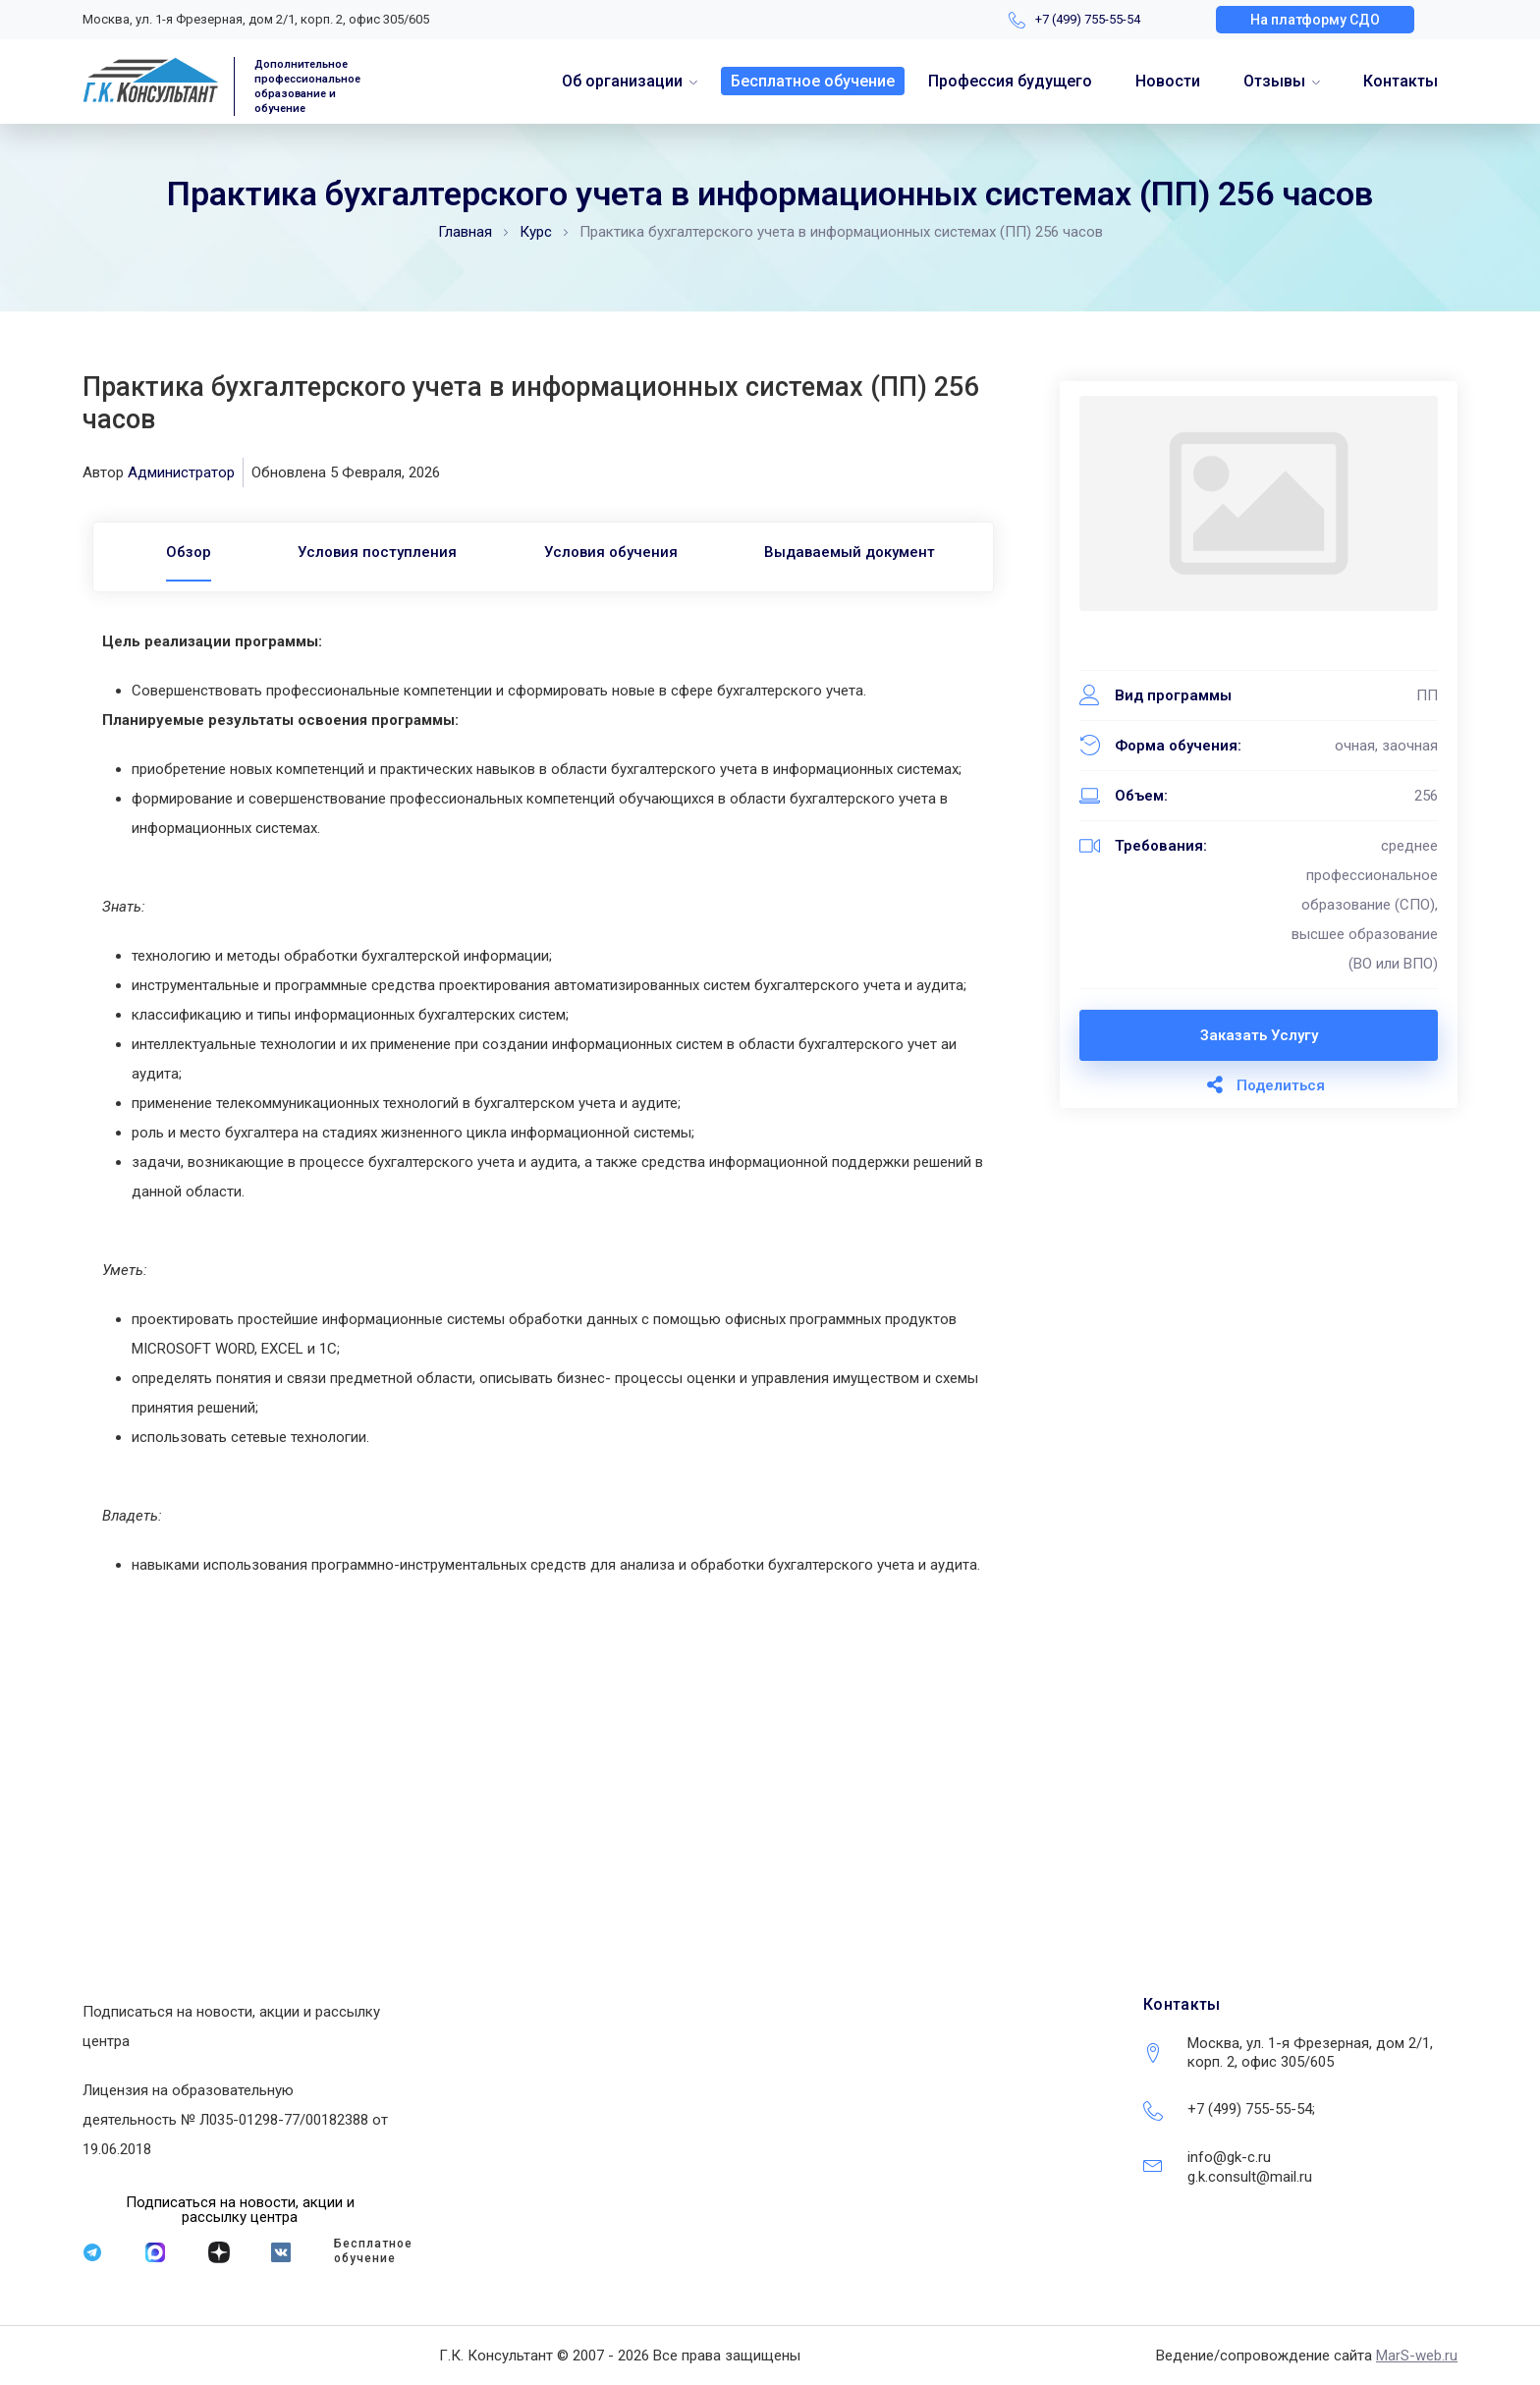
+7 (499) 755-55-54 (1087, 19)
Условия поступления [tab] (377, 552)
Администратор (181, 472)
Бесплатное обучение (813, 81)
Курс (536, 232)
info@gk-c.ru (1229, 2157)
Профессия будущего (1010, 81)
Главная (465, 232)
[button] (1315, 19)
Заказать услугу (1259, 1035)
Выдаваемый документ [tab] (850, 552)
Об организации (622, 81)
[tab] (187, 552)
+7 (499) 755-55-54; (1251, 2109)
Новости (1167, 81)
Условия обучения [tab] (611, 552)
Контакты (1400, 81)
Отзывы (1274, 81)
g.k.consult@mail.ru (1249, 2177)
